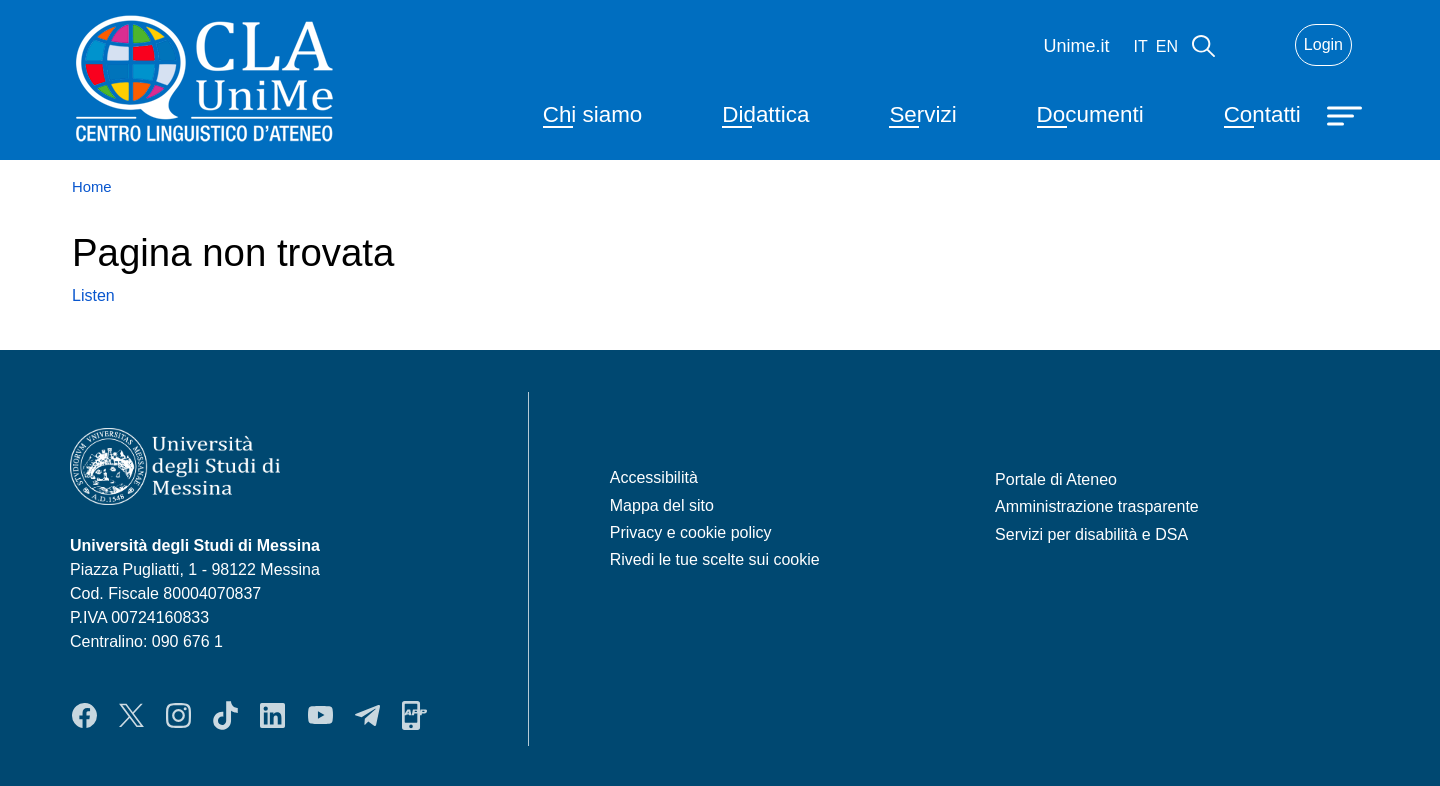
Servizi (922, 114)
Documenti (1090, 114)
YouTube (320, 715)
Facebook (84, 715)
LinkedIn (272, 715)
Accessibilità (654, 477)
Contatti (1262, 114)
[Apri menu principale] (1347, 114)
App (414, 715)
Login (1323, 44)
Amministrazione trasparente (1097, 506)
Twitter (131, 715)
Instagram (178, 715)
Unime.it (1077, 46)
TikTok (225, 715)
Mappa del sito (662, 505)
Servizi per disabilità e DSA (1091, 534)
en (1167, 46)
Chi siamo (593, 114)
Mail (1255, 45)
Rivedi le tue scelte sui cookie (715, 559)
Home (92, 187)
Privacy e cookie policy (691, 532)
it (1141, 46)
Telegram (367, 715)
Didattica (765, 114)
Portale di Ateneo (1056, 479)
